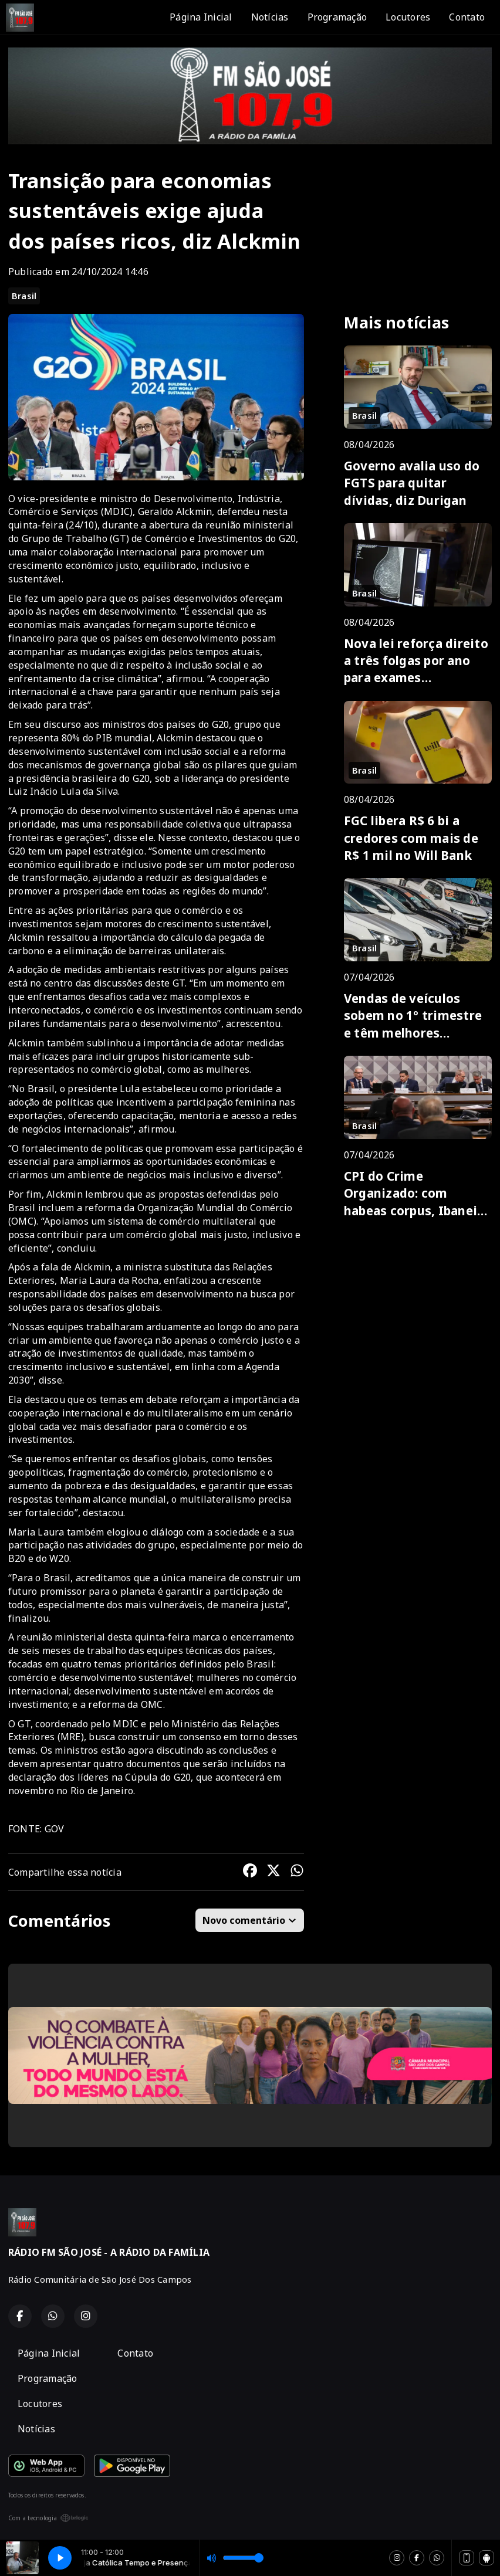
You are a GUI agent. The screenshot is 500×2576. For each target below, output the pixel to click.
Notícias (270, 17)
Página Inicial (201, 17)
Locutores (408, 17)
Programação (337, 17)
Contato (467, 17)
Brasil (24, 295)
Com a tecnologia (48, 2518)
